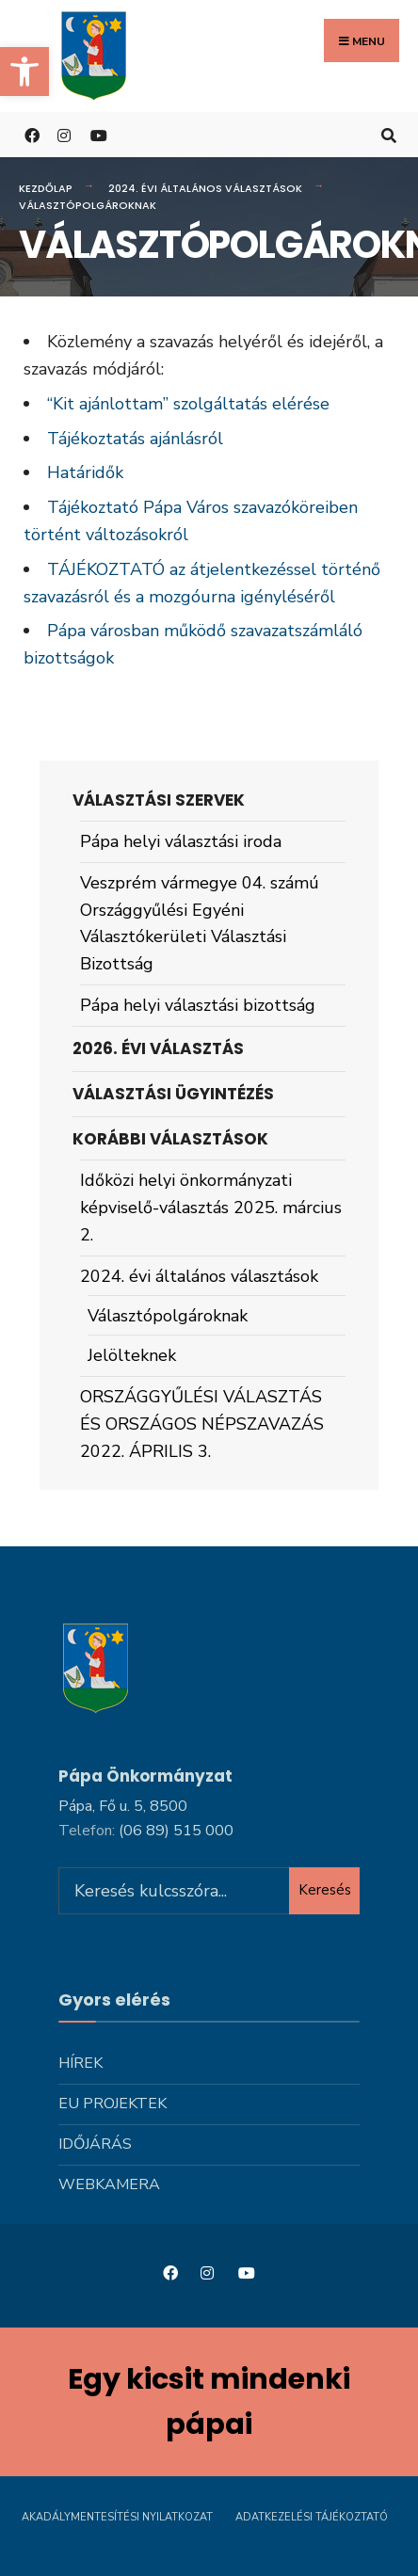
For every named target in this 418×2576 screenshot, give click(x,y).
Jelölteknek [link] (132, 1355)
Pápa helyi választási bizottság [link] (197, 1005)
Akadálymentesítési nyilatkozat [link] (117, 2517)
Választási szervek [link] (158, 800)
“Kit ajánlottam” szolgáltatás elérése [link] (188, 403)
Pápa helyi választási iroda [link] (180, 841)
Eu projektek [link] (112, 2103)
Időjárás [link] (95, 2144)
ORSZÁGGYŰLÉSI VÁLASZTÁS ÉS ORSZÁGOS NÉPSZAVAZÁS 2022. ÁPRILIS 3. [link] (202, 1424)
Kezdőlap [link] (45, 188)
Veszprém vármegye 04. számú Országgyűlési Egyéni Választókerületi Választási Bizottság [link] (199, 923)
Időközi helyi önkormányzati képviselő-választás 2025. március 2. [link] (211, 1207)
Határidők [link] (85, 472)
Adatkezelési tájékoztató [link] (311, 2517)
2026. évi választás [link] (158, 1048)
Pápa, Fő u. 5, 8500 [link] (122, 1806)
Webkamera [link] (109, 2184)
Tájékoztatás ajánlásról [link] (135, 438)
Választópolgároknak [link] (168, 1315)
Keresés (324, 1889)
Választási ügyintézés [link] (173, 1093)
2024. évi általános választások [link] (205, 188)
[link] (24, 71)
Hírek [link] (80, 2063)
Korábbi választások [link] (170, 1139)
